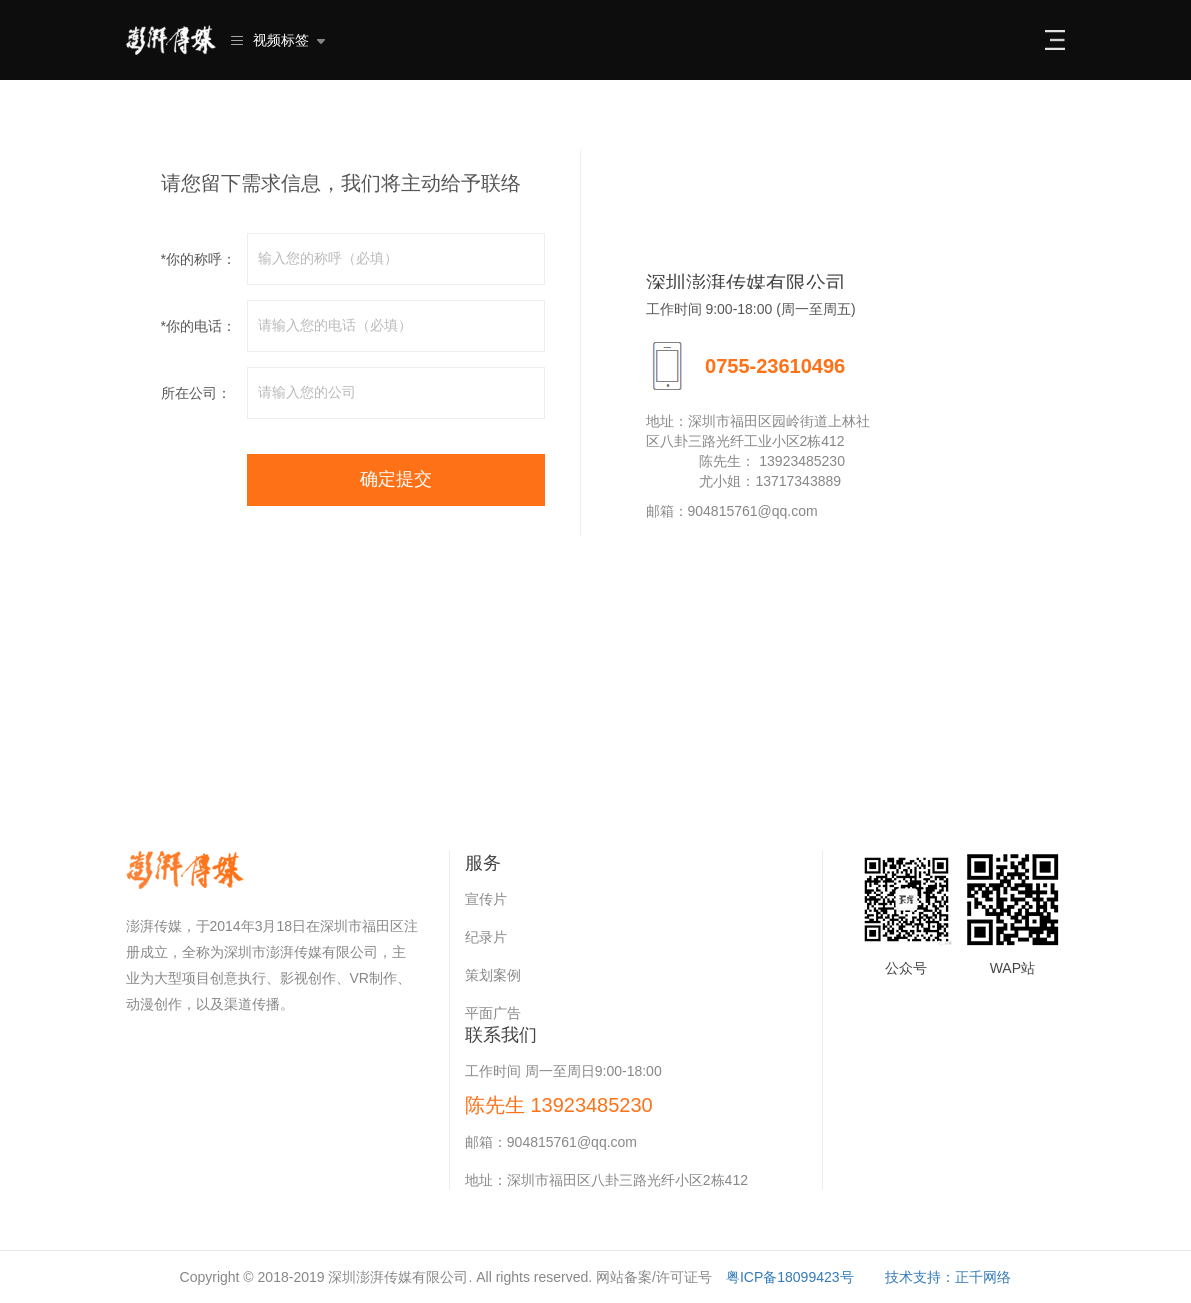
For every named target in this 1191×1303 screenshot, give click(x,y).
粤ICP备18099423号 (790, 1277)
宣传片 (486, 899)
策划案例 (493, 975)
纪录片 (486, 937)
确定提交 (396, 479)
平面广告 (493, 1013)
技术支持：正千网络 (948, 1277)
